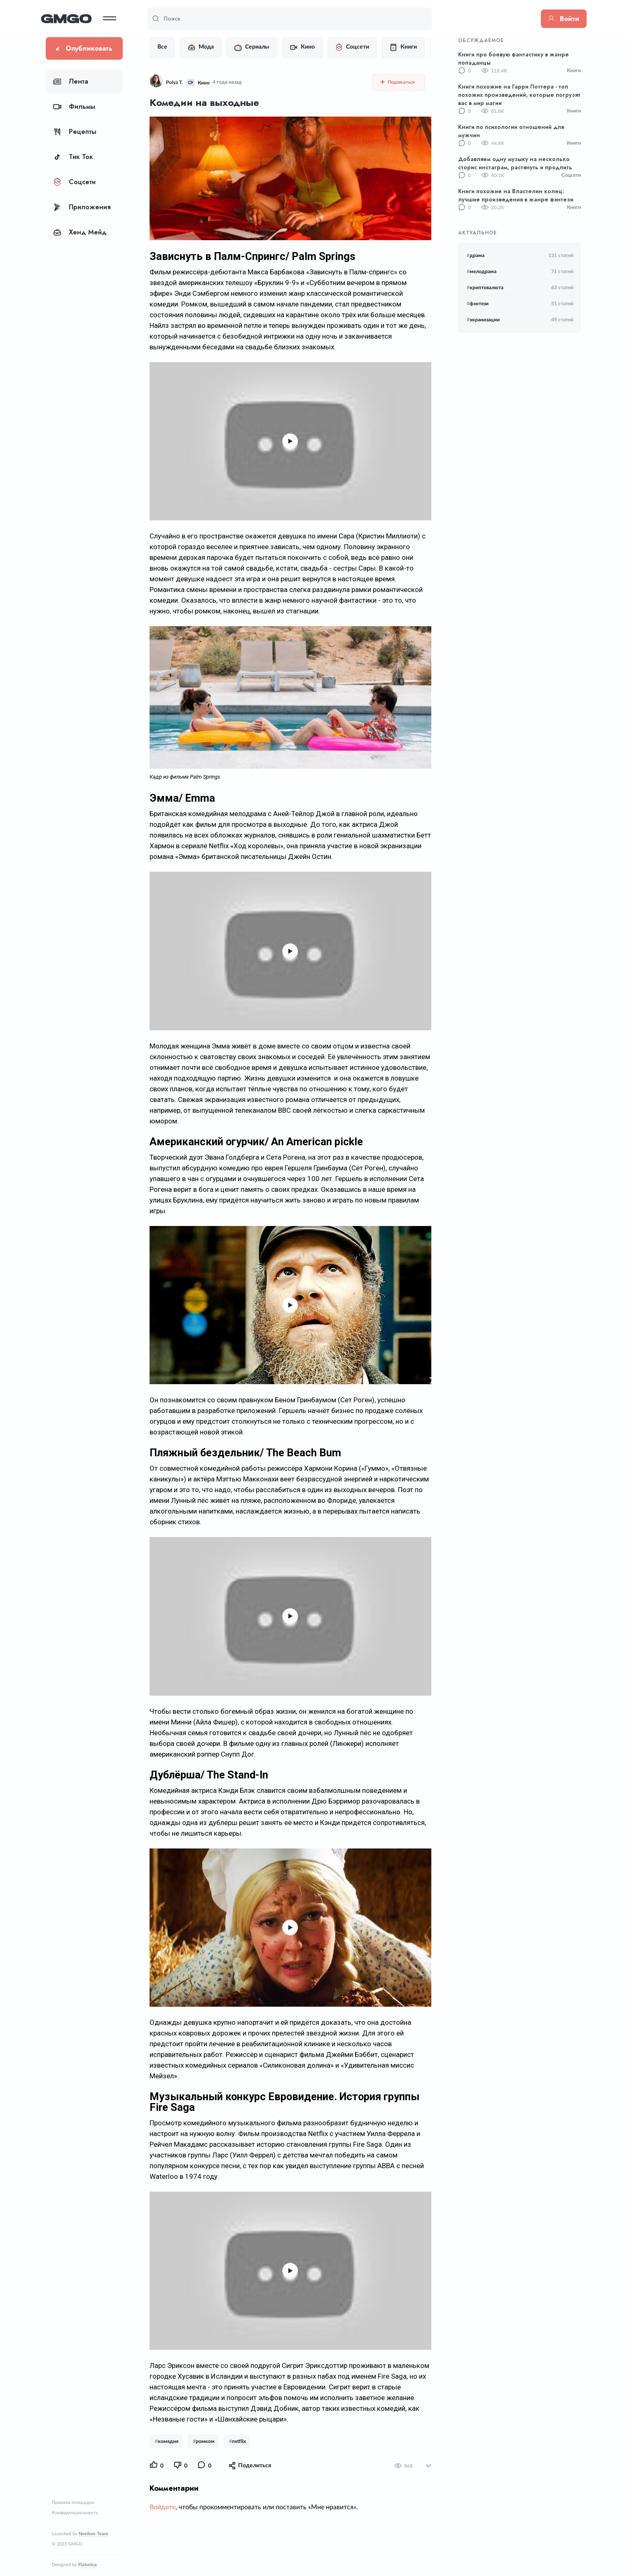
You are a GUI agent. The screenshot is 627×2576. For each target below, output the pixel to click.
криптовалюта (485, 287)
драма (475, 255)
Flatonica (87, 2564)
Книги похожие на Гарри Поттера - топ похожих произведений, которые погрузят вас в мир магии (519, 94)
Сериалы (250, 47)
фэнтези (478, 303)
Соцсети (74, 182)
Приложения (82, 207)
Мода (200, 47)
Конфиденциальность (75, 2512)
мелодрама (481, 271)
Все (161, 47)
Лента (70, 81)
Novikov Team (93, 2534)
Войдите (161, 2518)
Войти (558, 18)
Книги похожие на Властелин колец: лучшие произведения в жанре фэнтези (515, 195)
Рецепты (74, 131)
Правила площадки (73, 2502)
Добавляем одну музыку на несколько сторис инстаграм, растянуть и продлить (515, 163)
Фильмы (74, 106)
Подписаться (399, 82)
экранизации (483, 319)
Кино (301, 47)
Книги (402, 47)
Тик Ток (73, 156)
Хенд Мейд (80, 232)
